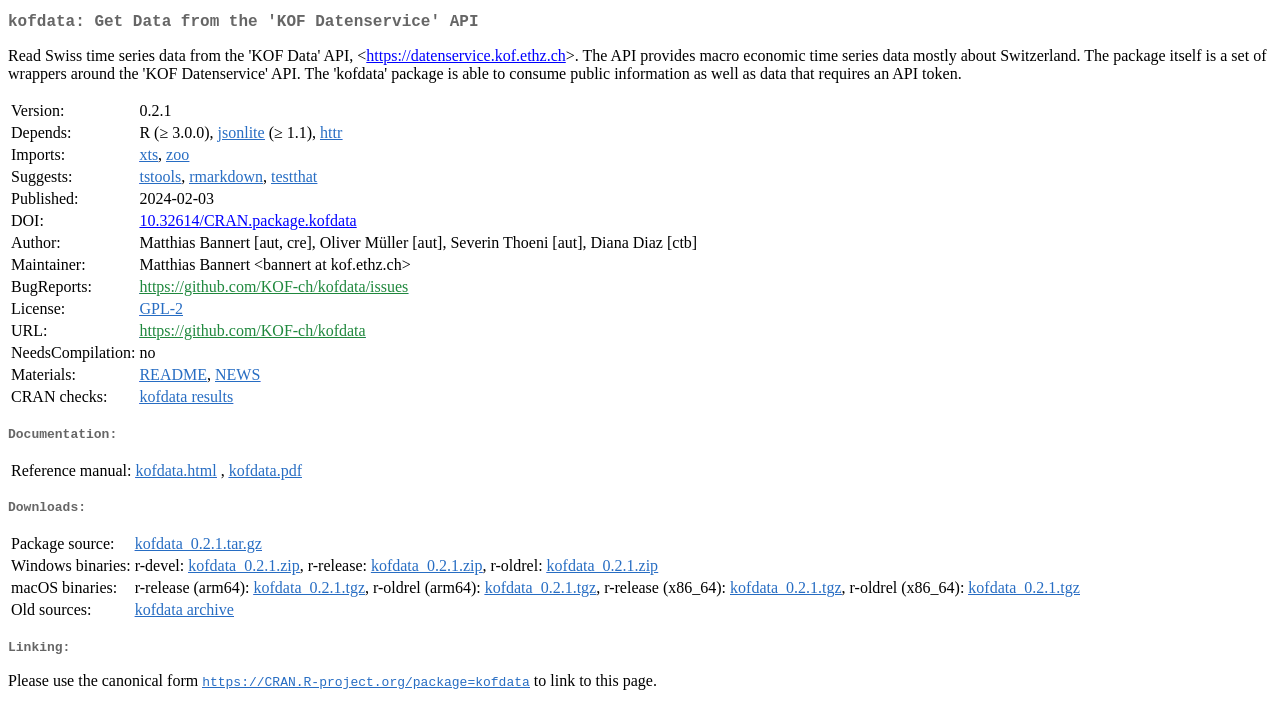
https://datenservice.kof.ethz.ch (465, 59)
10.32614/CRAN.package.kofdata (247, 224)
